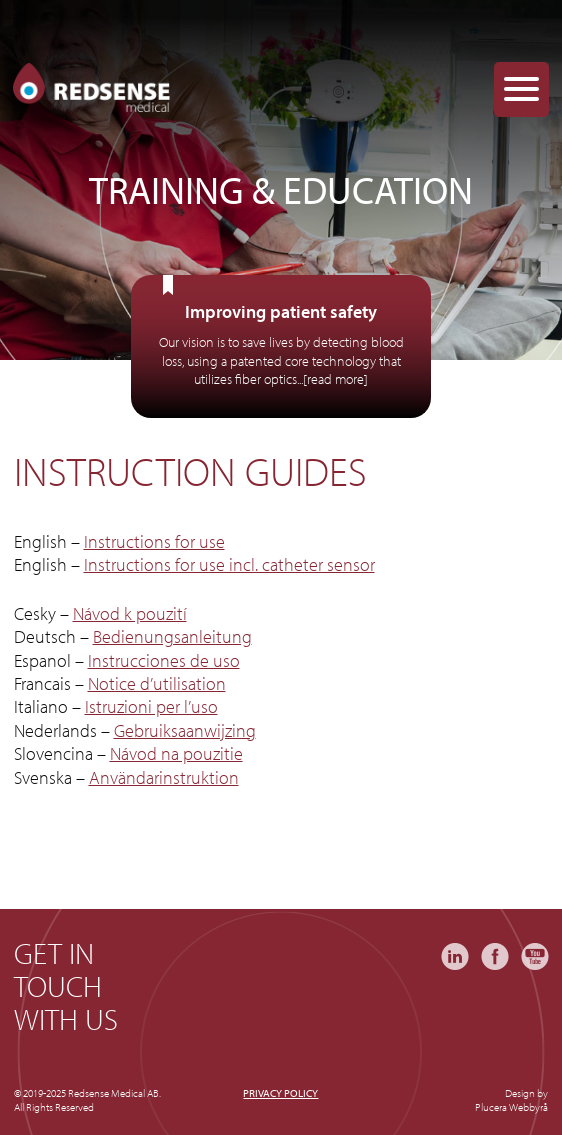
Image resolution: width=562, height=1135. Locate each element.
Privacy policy (280, 1093)
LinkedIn (455, 956)
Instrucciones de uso (164, 660)
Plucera (491, 1107)
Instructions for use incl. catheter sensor (229, 564)
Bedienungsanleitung (172, 636)
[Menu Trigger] (521, 89)
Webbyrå (528, 1107)
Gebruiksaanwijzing (185, 730)
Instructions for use (154, 541)
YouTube (535, 956)
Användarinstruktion (164, 777)
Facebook (495, 956)
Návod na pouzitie (176, 753)
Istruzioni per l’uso (151, 706)
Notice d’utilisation (157, 683)
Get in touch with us (66, 986)
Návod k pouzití (130, 613)
